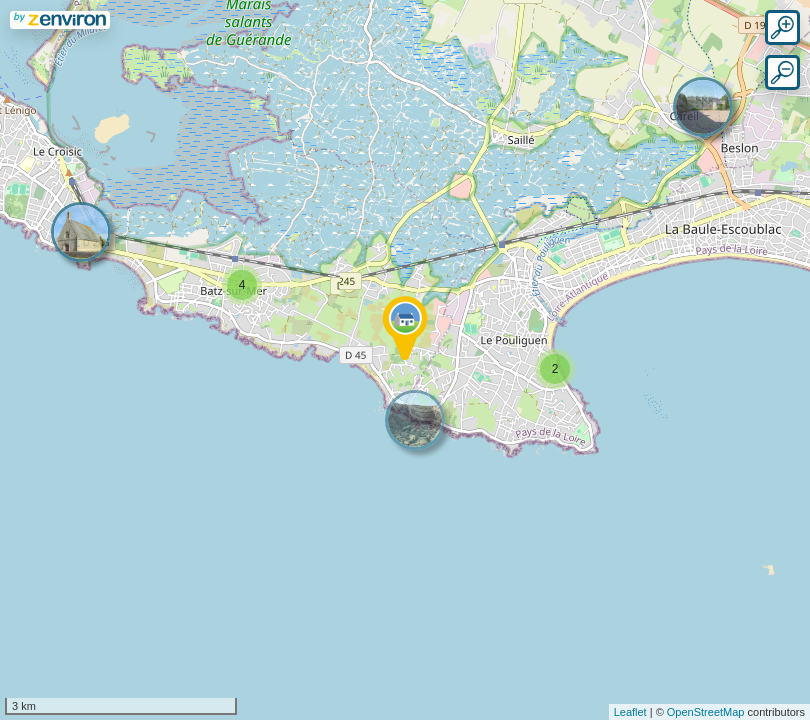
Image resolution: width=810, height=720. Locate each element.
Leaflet (630, 712)
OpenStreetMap (706, 712)
